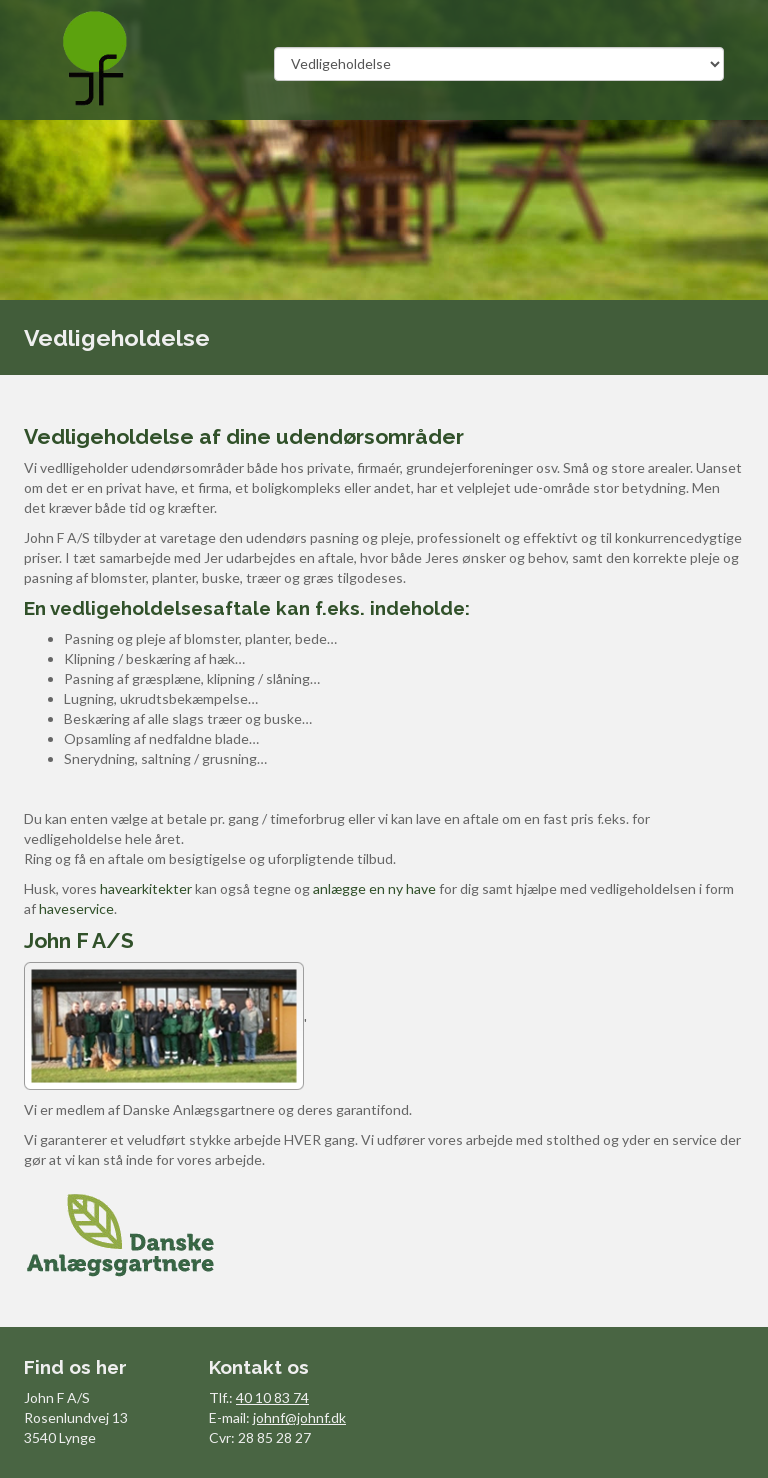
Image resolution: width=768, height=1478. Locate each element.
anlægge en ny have (374, 888)
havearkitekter (146, 888)
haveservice (76, 908)
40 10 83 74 (272, 1397)
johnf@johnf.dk (299, 1417)
